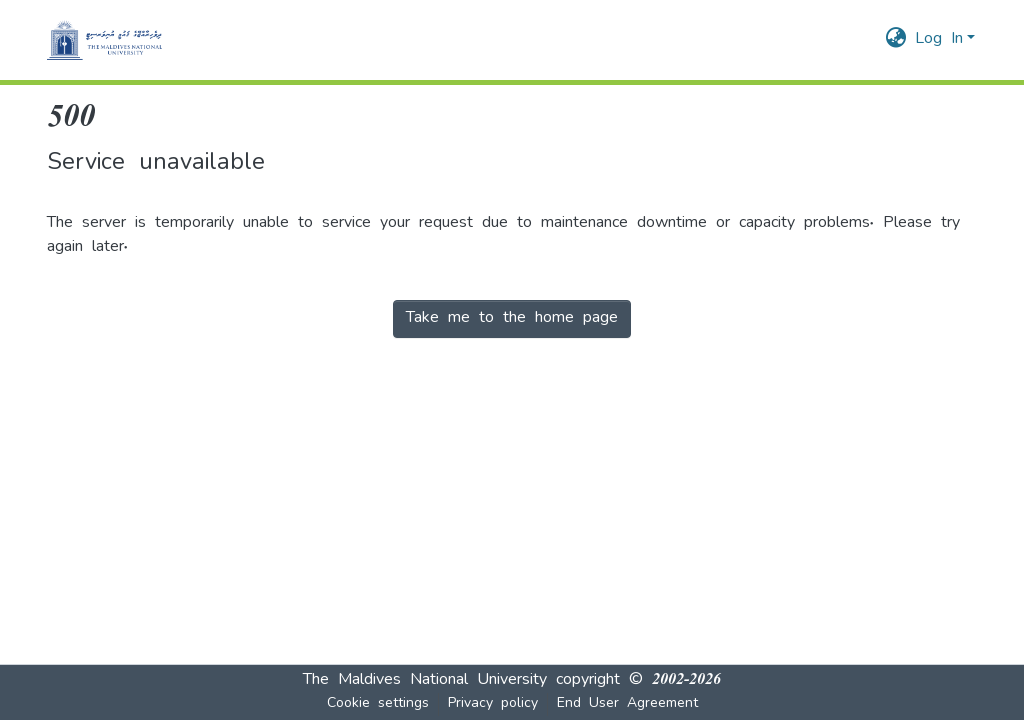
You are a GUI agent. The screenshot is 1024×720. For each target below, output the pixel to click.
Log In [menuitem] (939, 40)
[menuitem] (896, 40)
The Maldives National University (425, 681)
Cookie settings (378, 704)
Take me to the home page (512, 319)
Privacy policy (493, 704)
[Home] (104, 40)
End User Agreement (627, 704)
